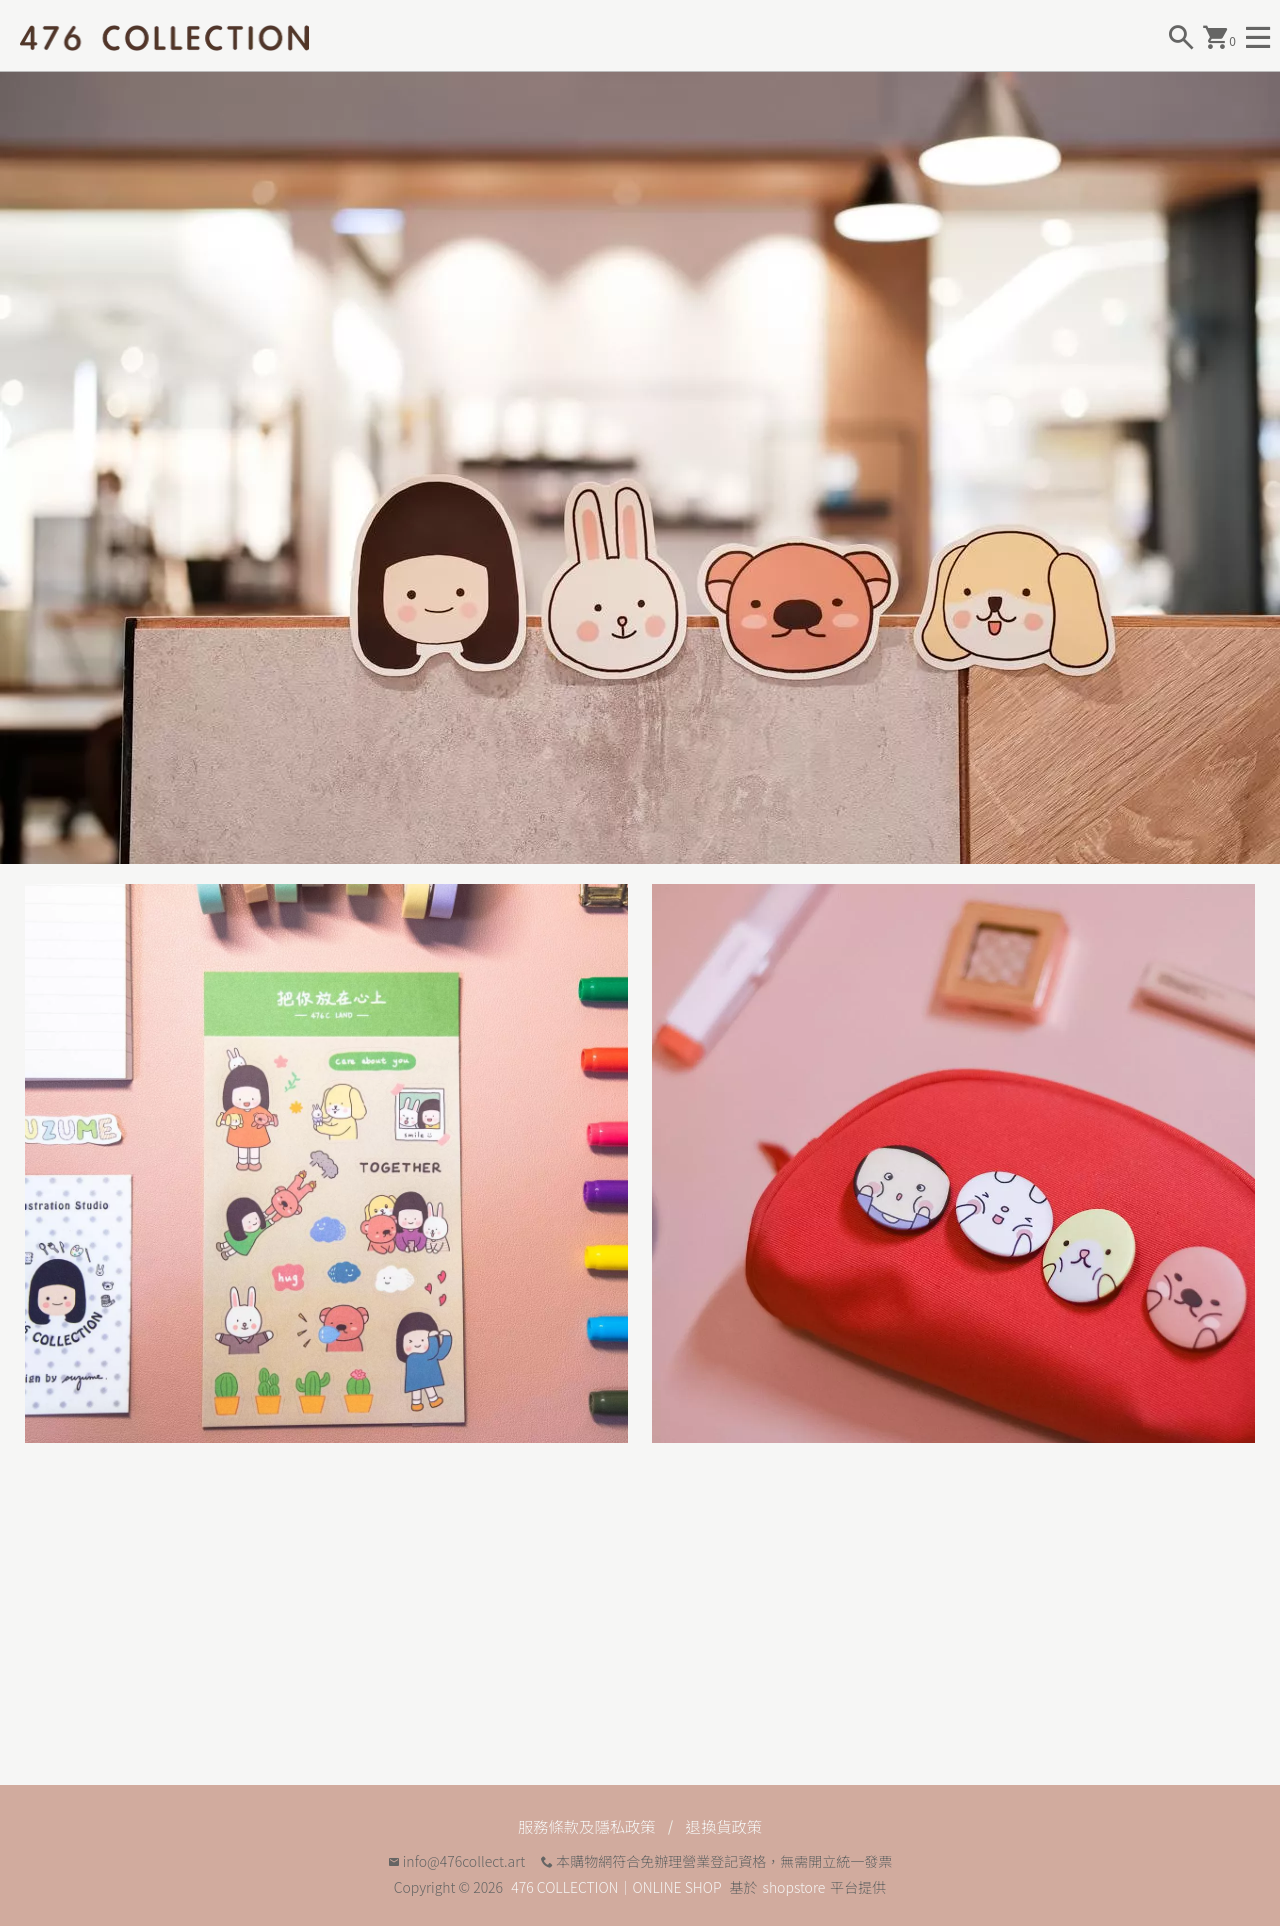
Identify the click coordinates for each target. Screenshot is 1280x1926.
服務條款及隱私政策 (585, 1826)
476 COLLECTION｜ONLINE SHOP (616, 1887)
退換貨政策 (727, 1826)
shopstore (794, 1887)
